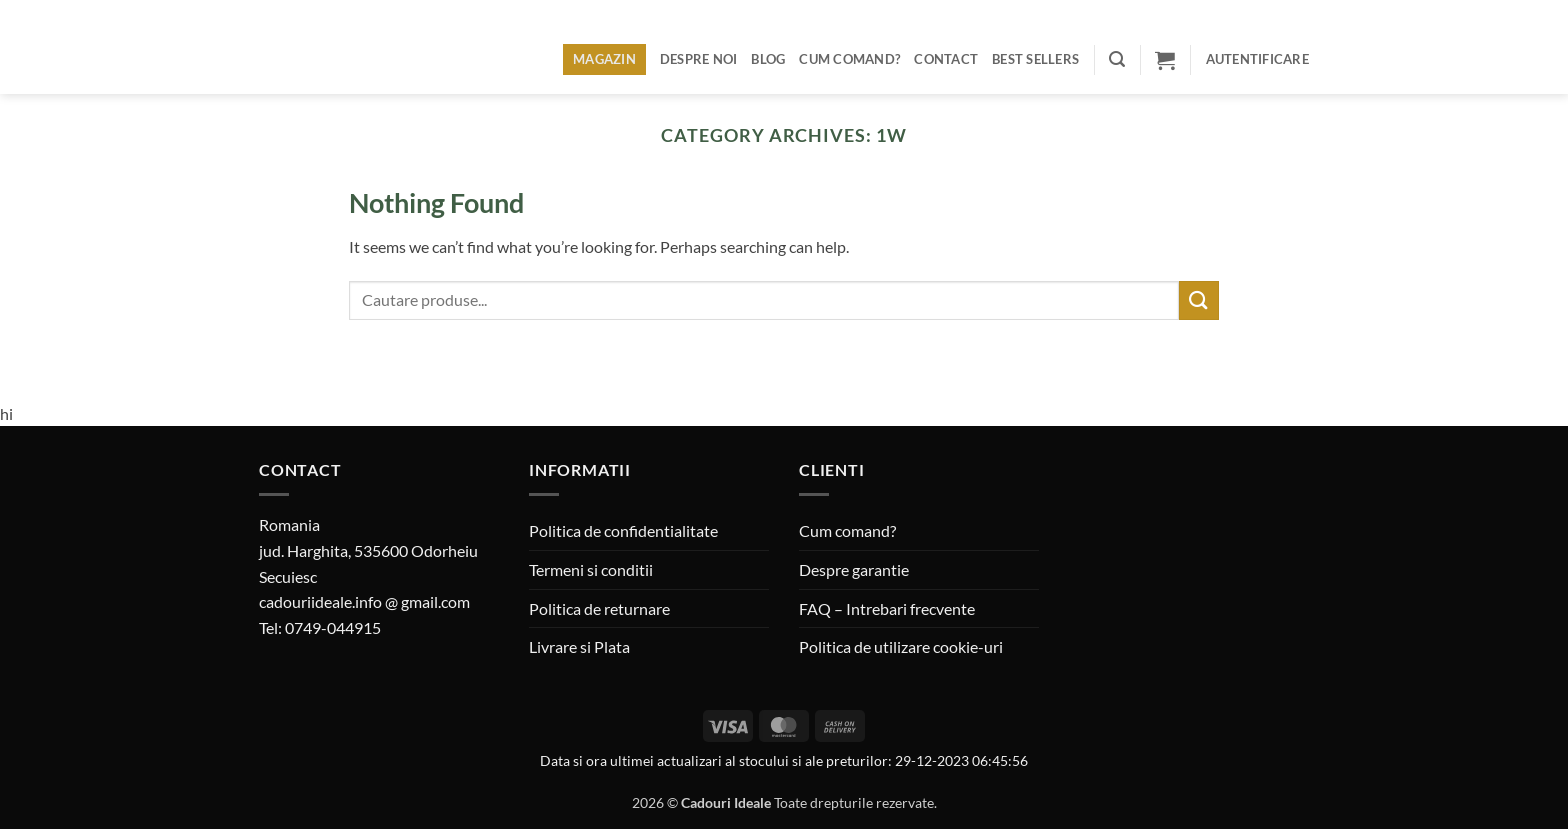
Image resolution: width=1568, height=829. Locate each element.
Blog (768, 59)
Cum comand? (849, 59)
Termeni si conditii (591, 569)
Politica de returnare (599, 608)
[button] (1117, 59)
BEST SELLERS (1035, 59)
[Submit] (1199, 300)
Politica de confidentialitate (623, 530)
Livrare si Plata (579, 646)
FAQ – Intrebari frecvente (887, 608)
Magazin (604, 59)
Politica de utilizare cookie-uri (901, 646)
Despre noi (699, 59)
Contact (946, 59)
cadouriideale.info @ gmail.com (364, 601)
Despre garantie (854, 569)
